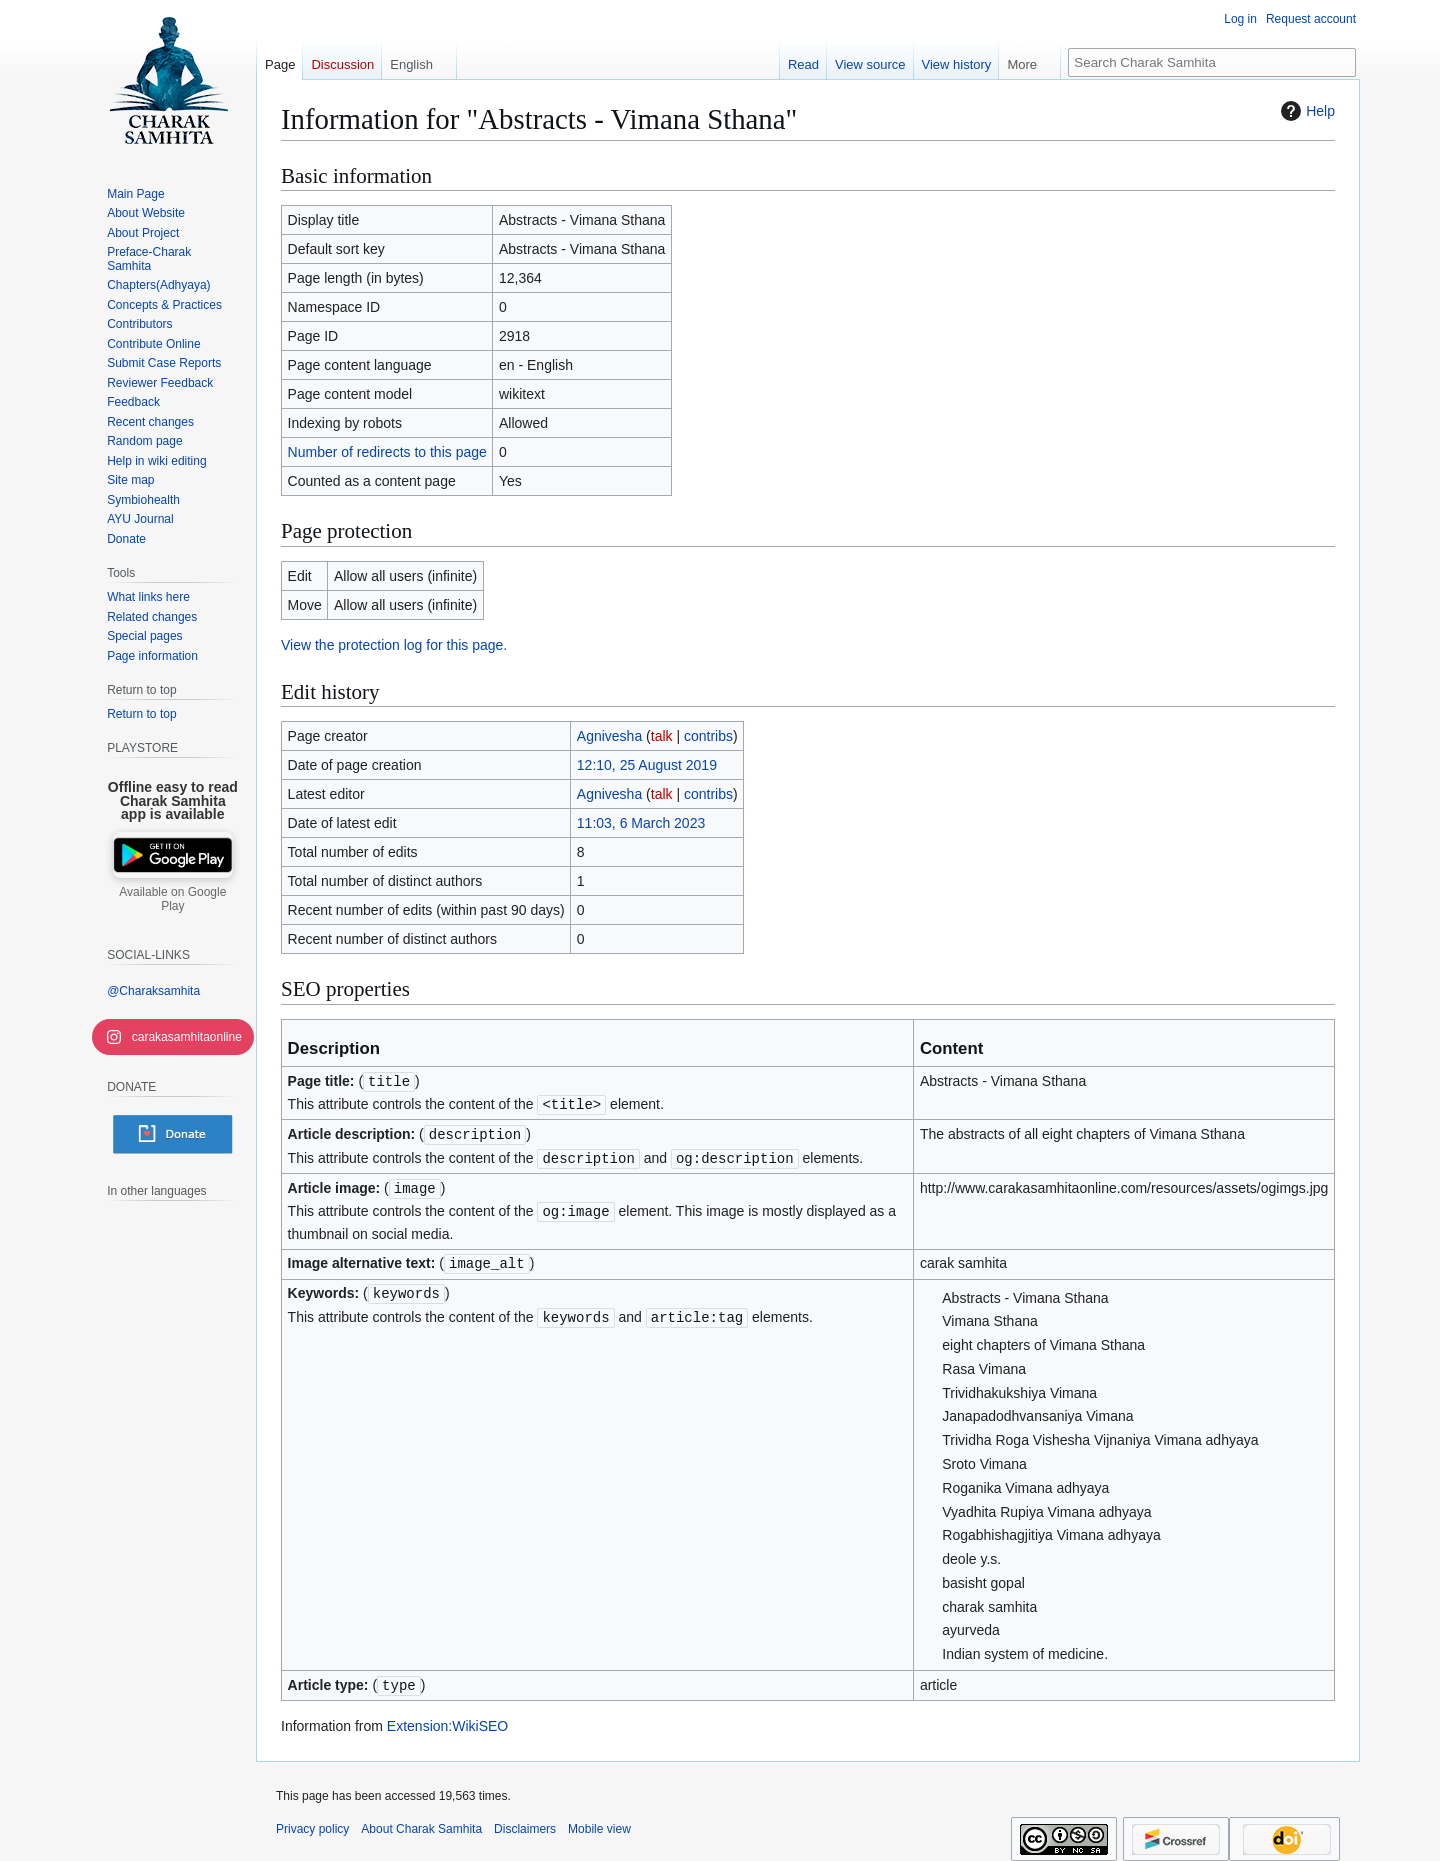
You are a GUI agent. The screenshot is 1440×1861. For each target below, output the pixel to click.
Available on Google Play (172, 899)
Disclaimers (525, 1821)
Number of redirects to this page (387, 452)
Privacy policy (312, 1821)
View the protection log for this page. (394, 645)
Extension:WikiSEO (447, 1718)
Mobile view (599, 1821)
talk (662, 736)
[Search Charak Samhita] (1212, 62)
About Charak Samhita (421, 1821)
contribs (708, 736)
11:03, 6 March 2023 (641, 823)
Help (1305, 111)
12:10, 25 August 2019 (647, 765)
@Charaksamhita (153, 991)
